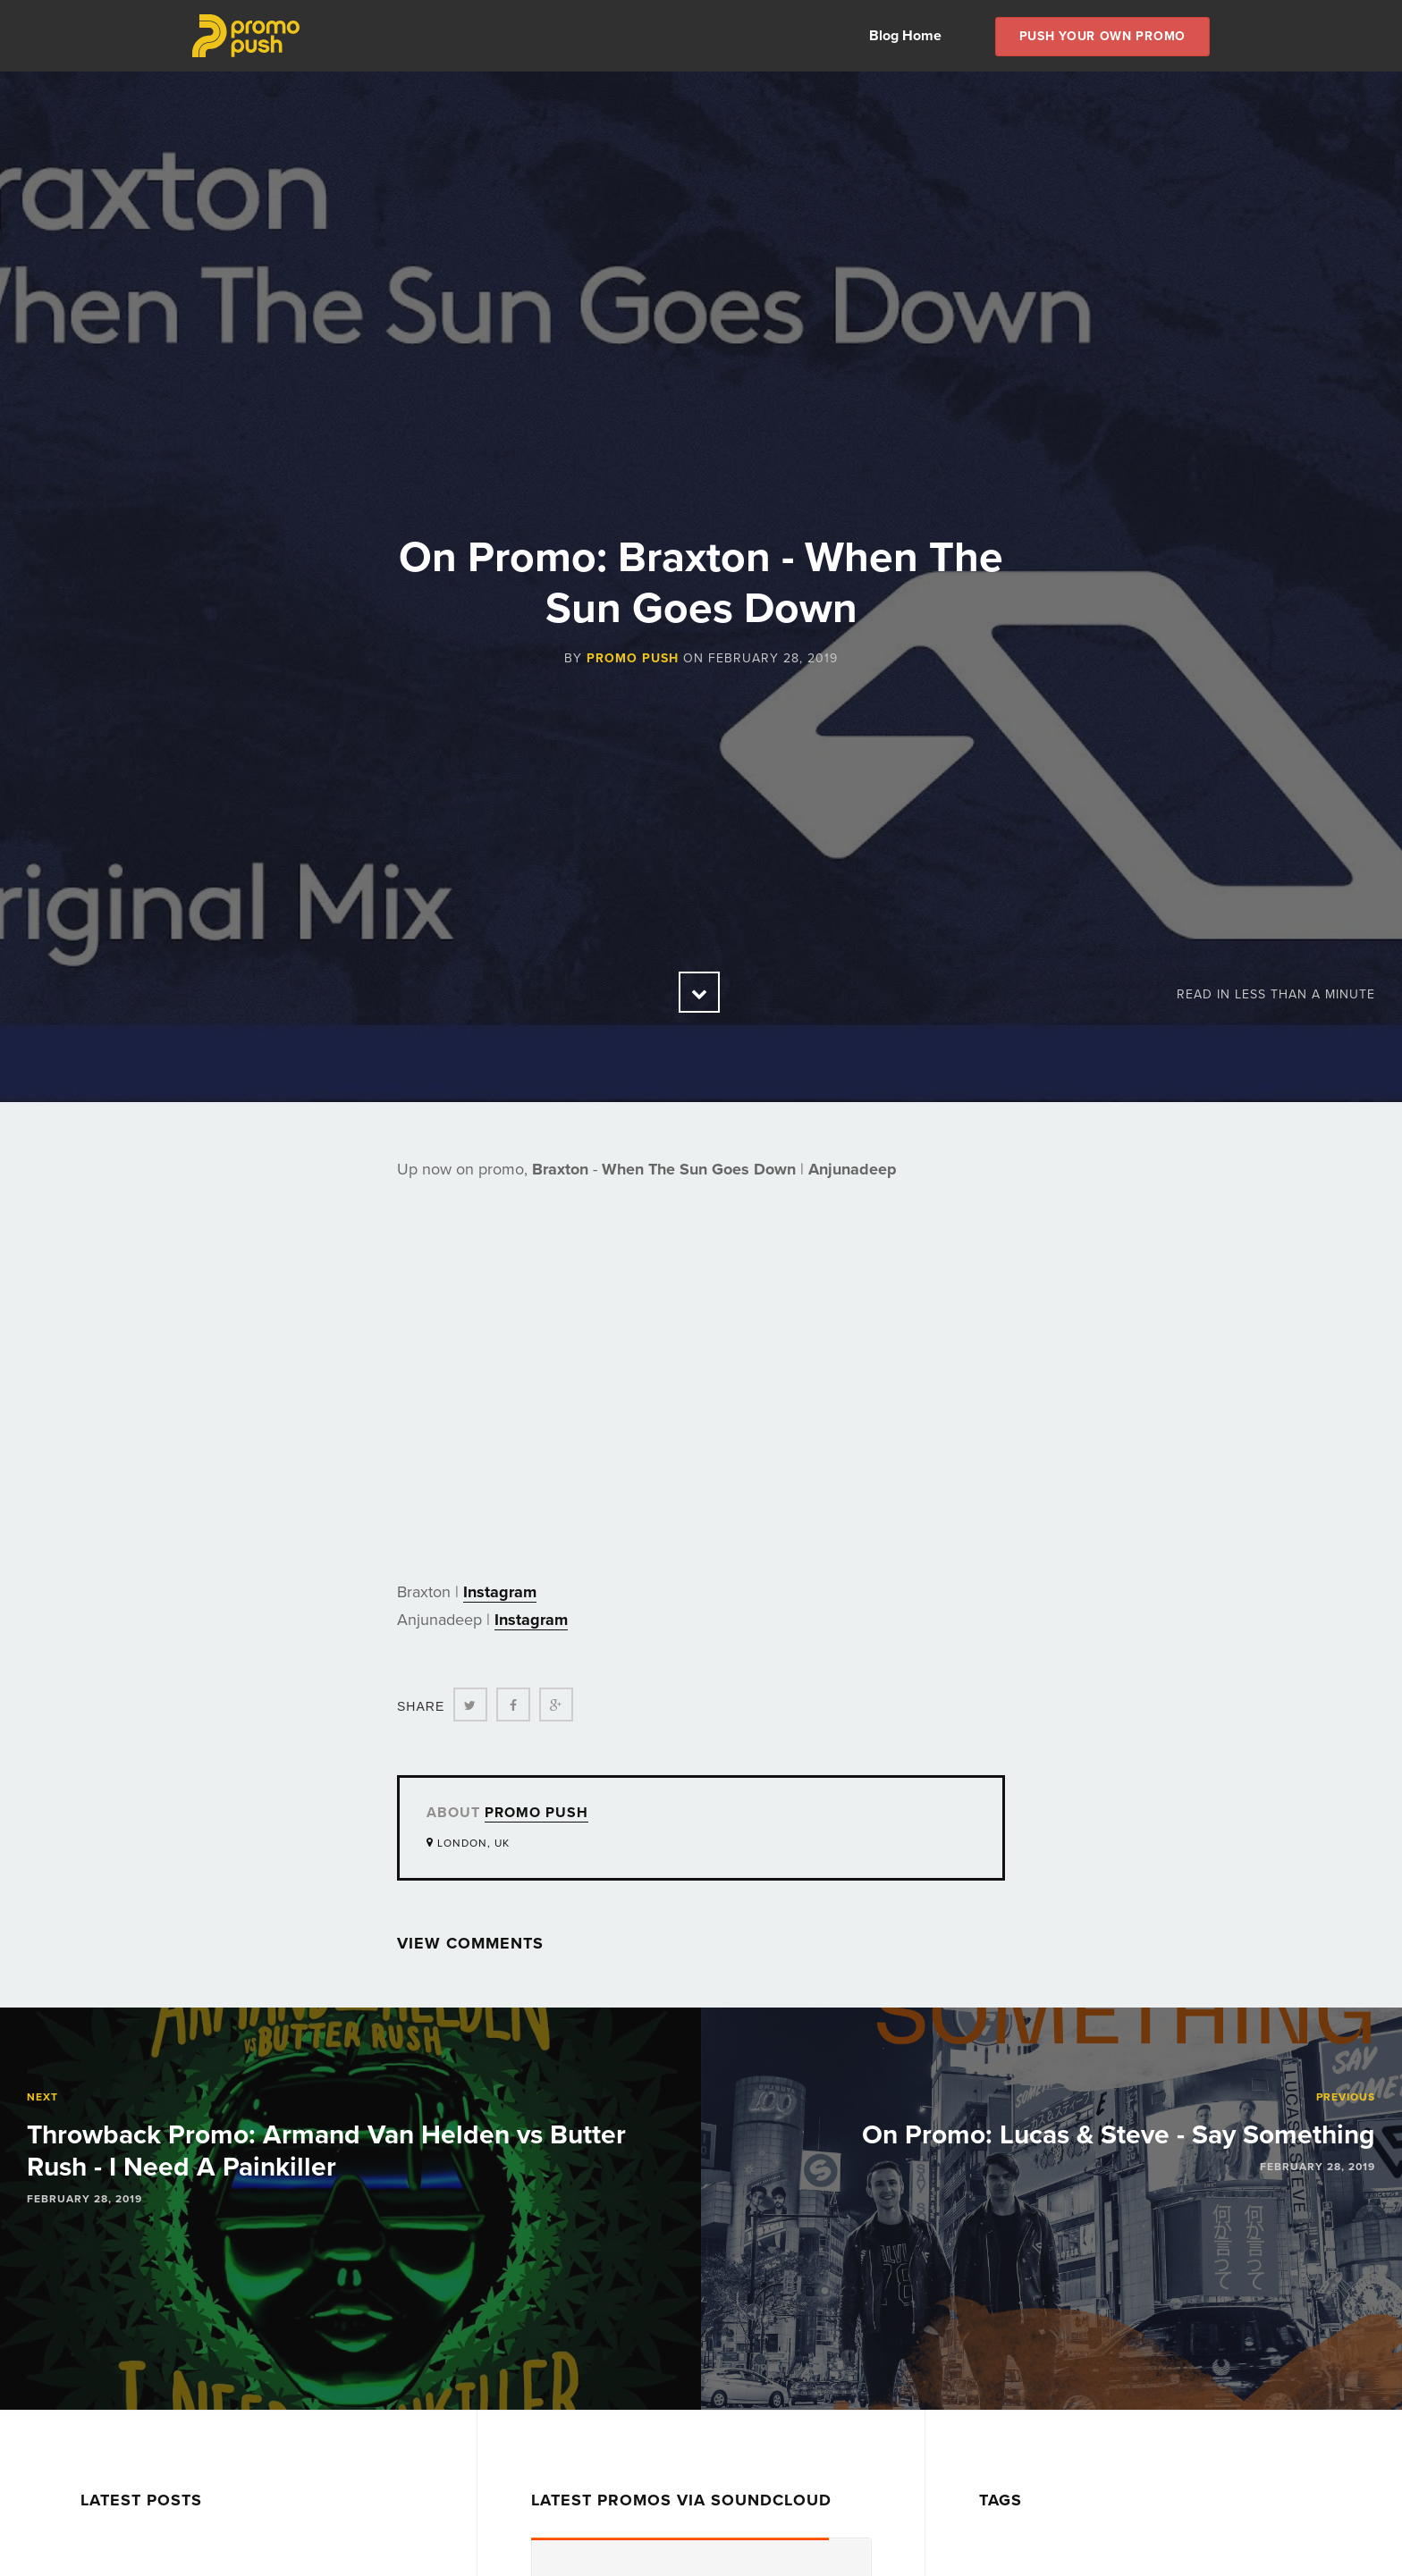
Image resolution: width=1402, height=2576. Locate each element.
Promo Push (633, 658)
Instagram (499, 1592)
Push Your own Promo (1102, 36)
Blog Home (905, 36)
